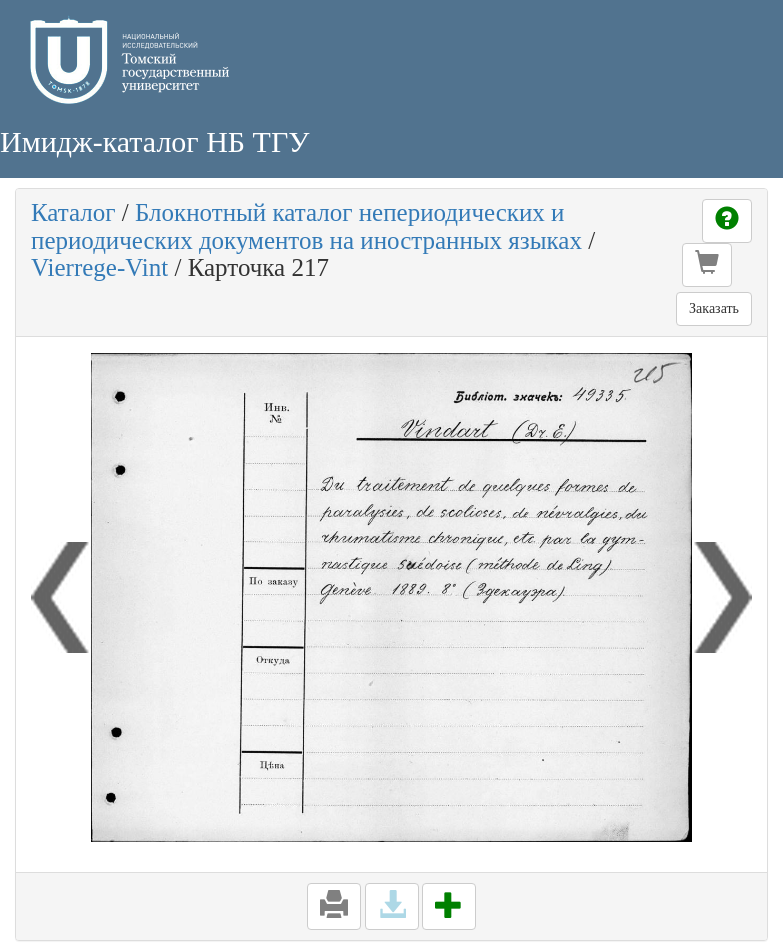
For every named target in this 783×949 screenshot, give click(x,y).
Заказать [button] (714, 308)
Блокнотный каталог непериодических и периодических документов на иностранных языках (306, 226)
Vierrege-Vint (99, 267)
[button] (707, 265)
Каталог (73, 212)
